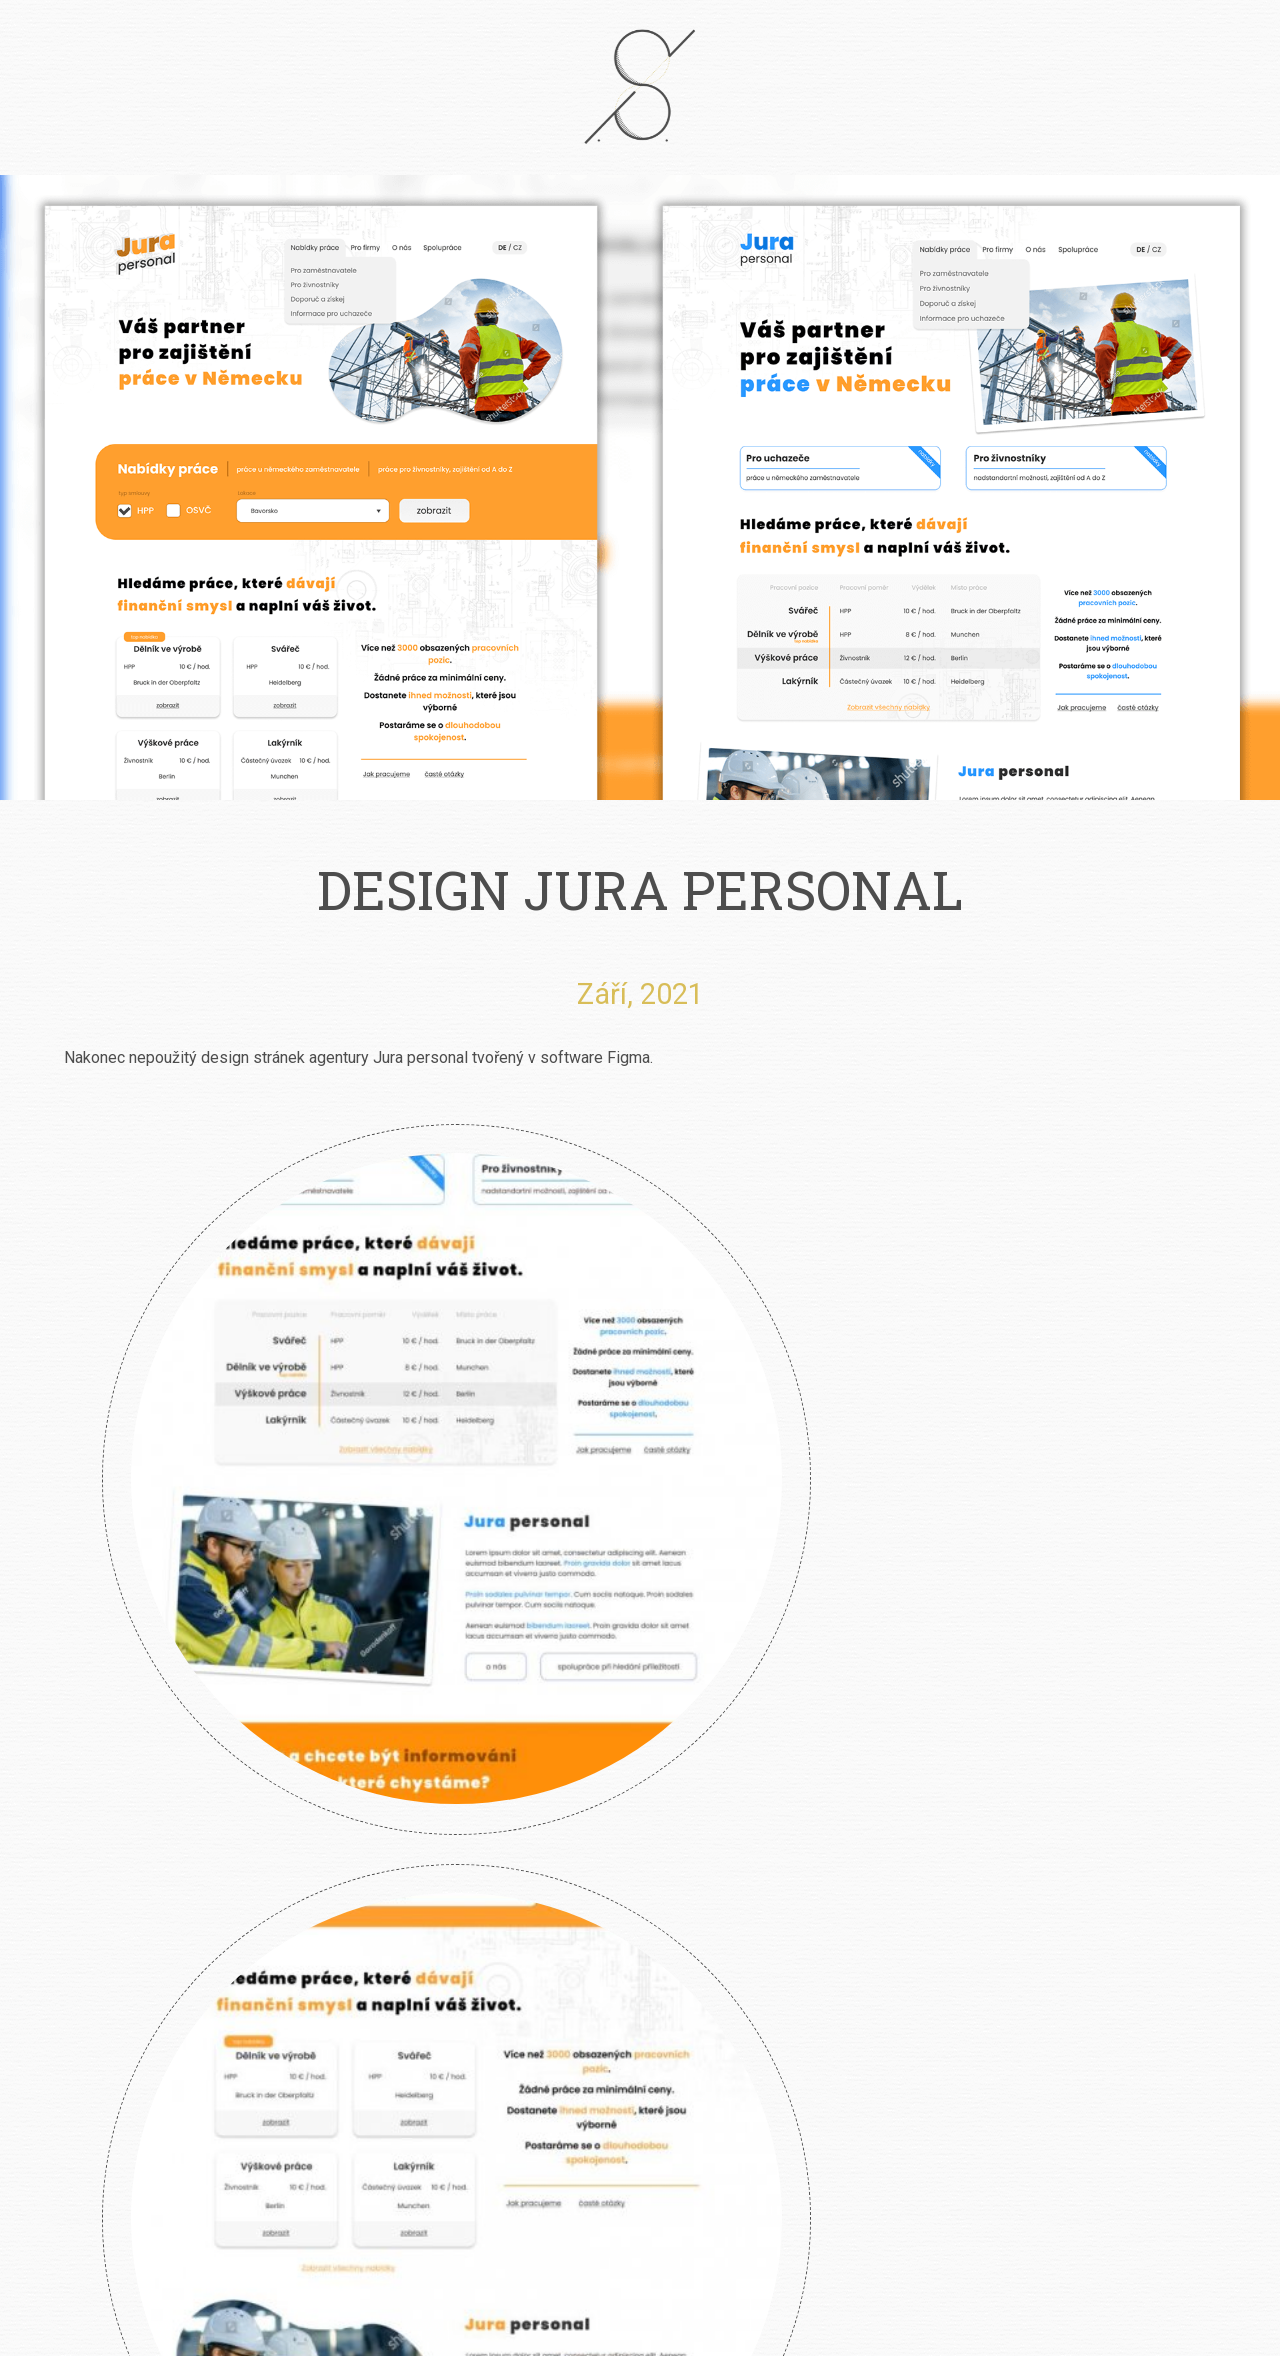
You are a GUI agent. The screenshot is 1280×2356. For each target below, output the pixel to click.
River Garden (384, 1588)
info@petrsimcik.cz (667, 2162)
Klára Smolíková (128, 1588)
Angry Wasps (640, 1588)
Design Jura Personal (896, 1588)
